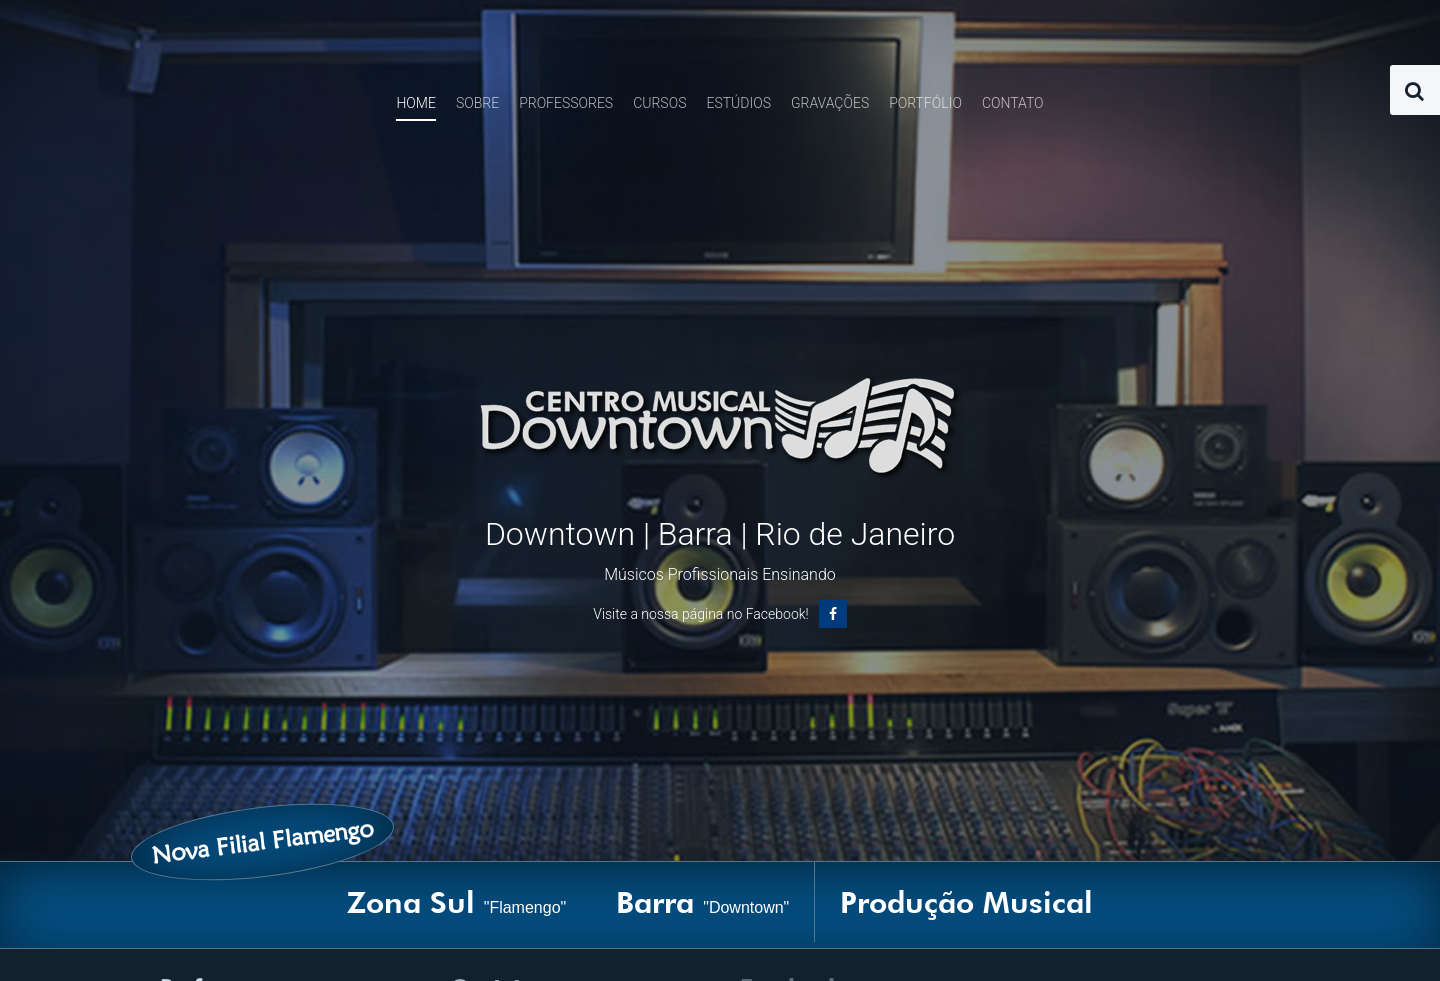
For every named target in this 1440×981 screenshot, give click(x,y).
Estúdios (738, 103)
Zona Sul (457, 902)
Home (415, 103)
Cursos (659, 103)
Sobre (477, 103)
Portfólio (925, 103)
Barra (702, 902)
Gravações (830, 103)
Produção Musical (966, 902)
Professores (566, 103)
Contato (1013, 103)
